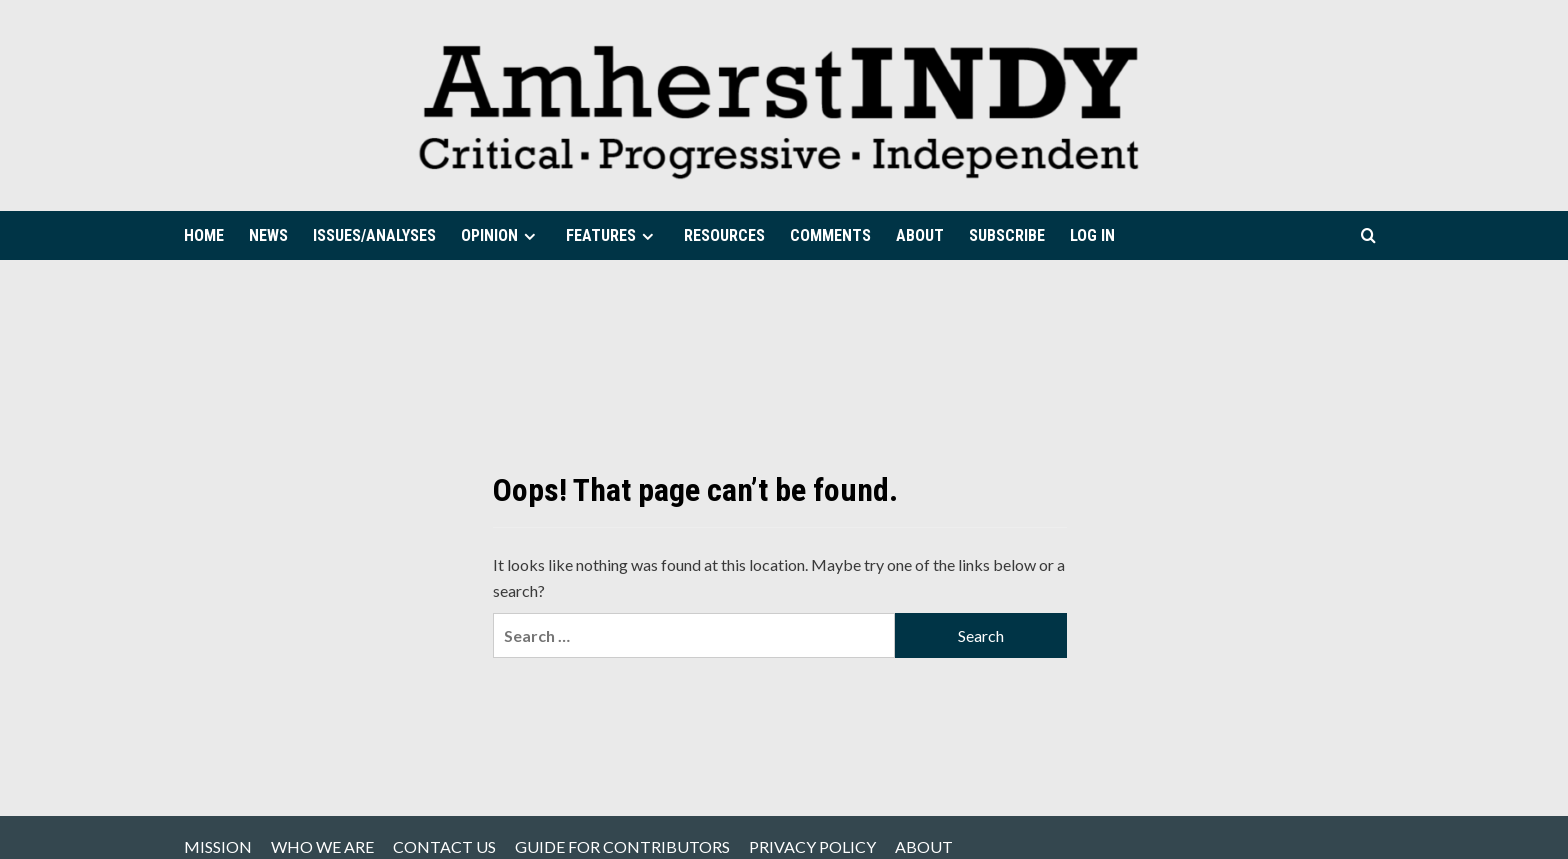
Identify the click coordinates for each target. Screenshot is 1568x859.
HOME (204, 235)
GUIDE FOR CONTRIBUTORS (622, 846)
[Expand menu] (529, 236)
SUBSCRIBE (1007, 235)
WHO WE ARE (322, 846)
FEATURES (612, 235)
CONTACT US (444, 846)
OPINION (501, 235)
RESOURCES (724, 235)
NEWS (268, 235)
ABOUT (920, 235)
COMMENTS (830, 235)
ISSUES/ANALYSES (374, 235)
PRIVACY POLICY (812, 846)
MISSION (218, 846)
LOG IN (1092, 235)
